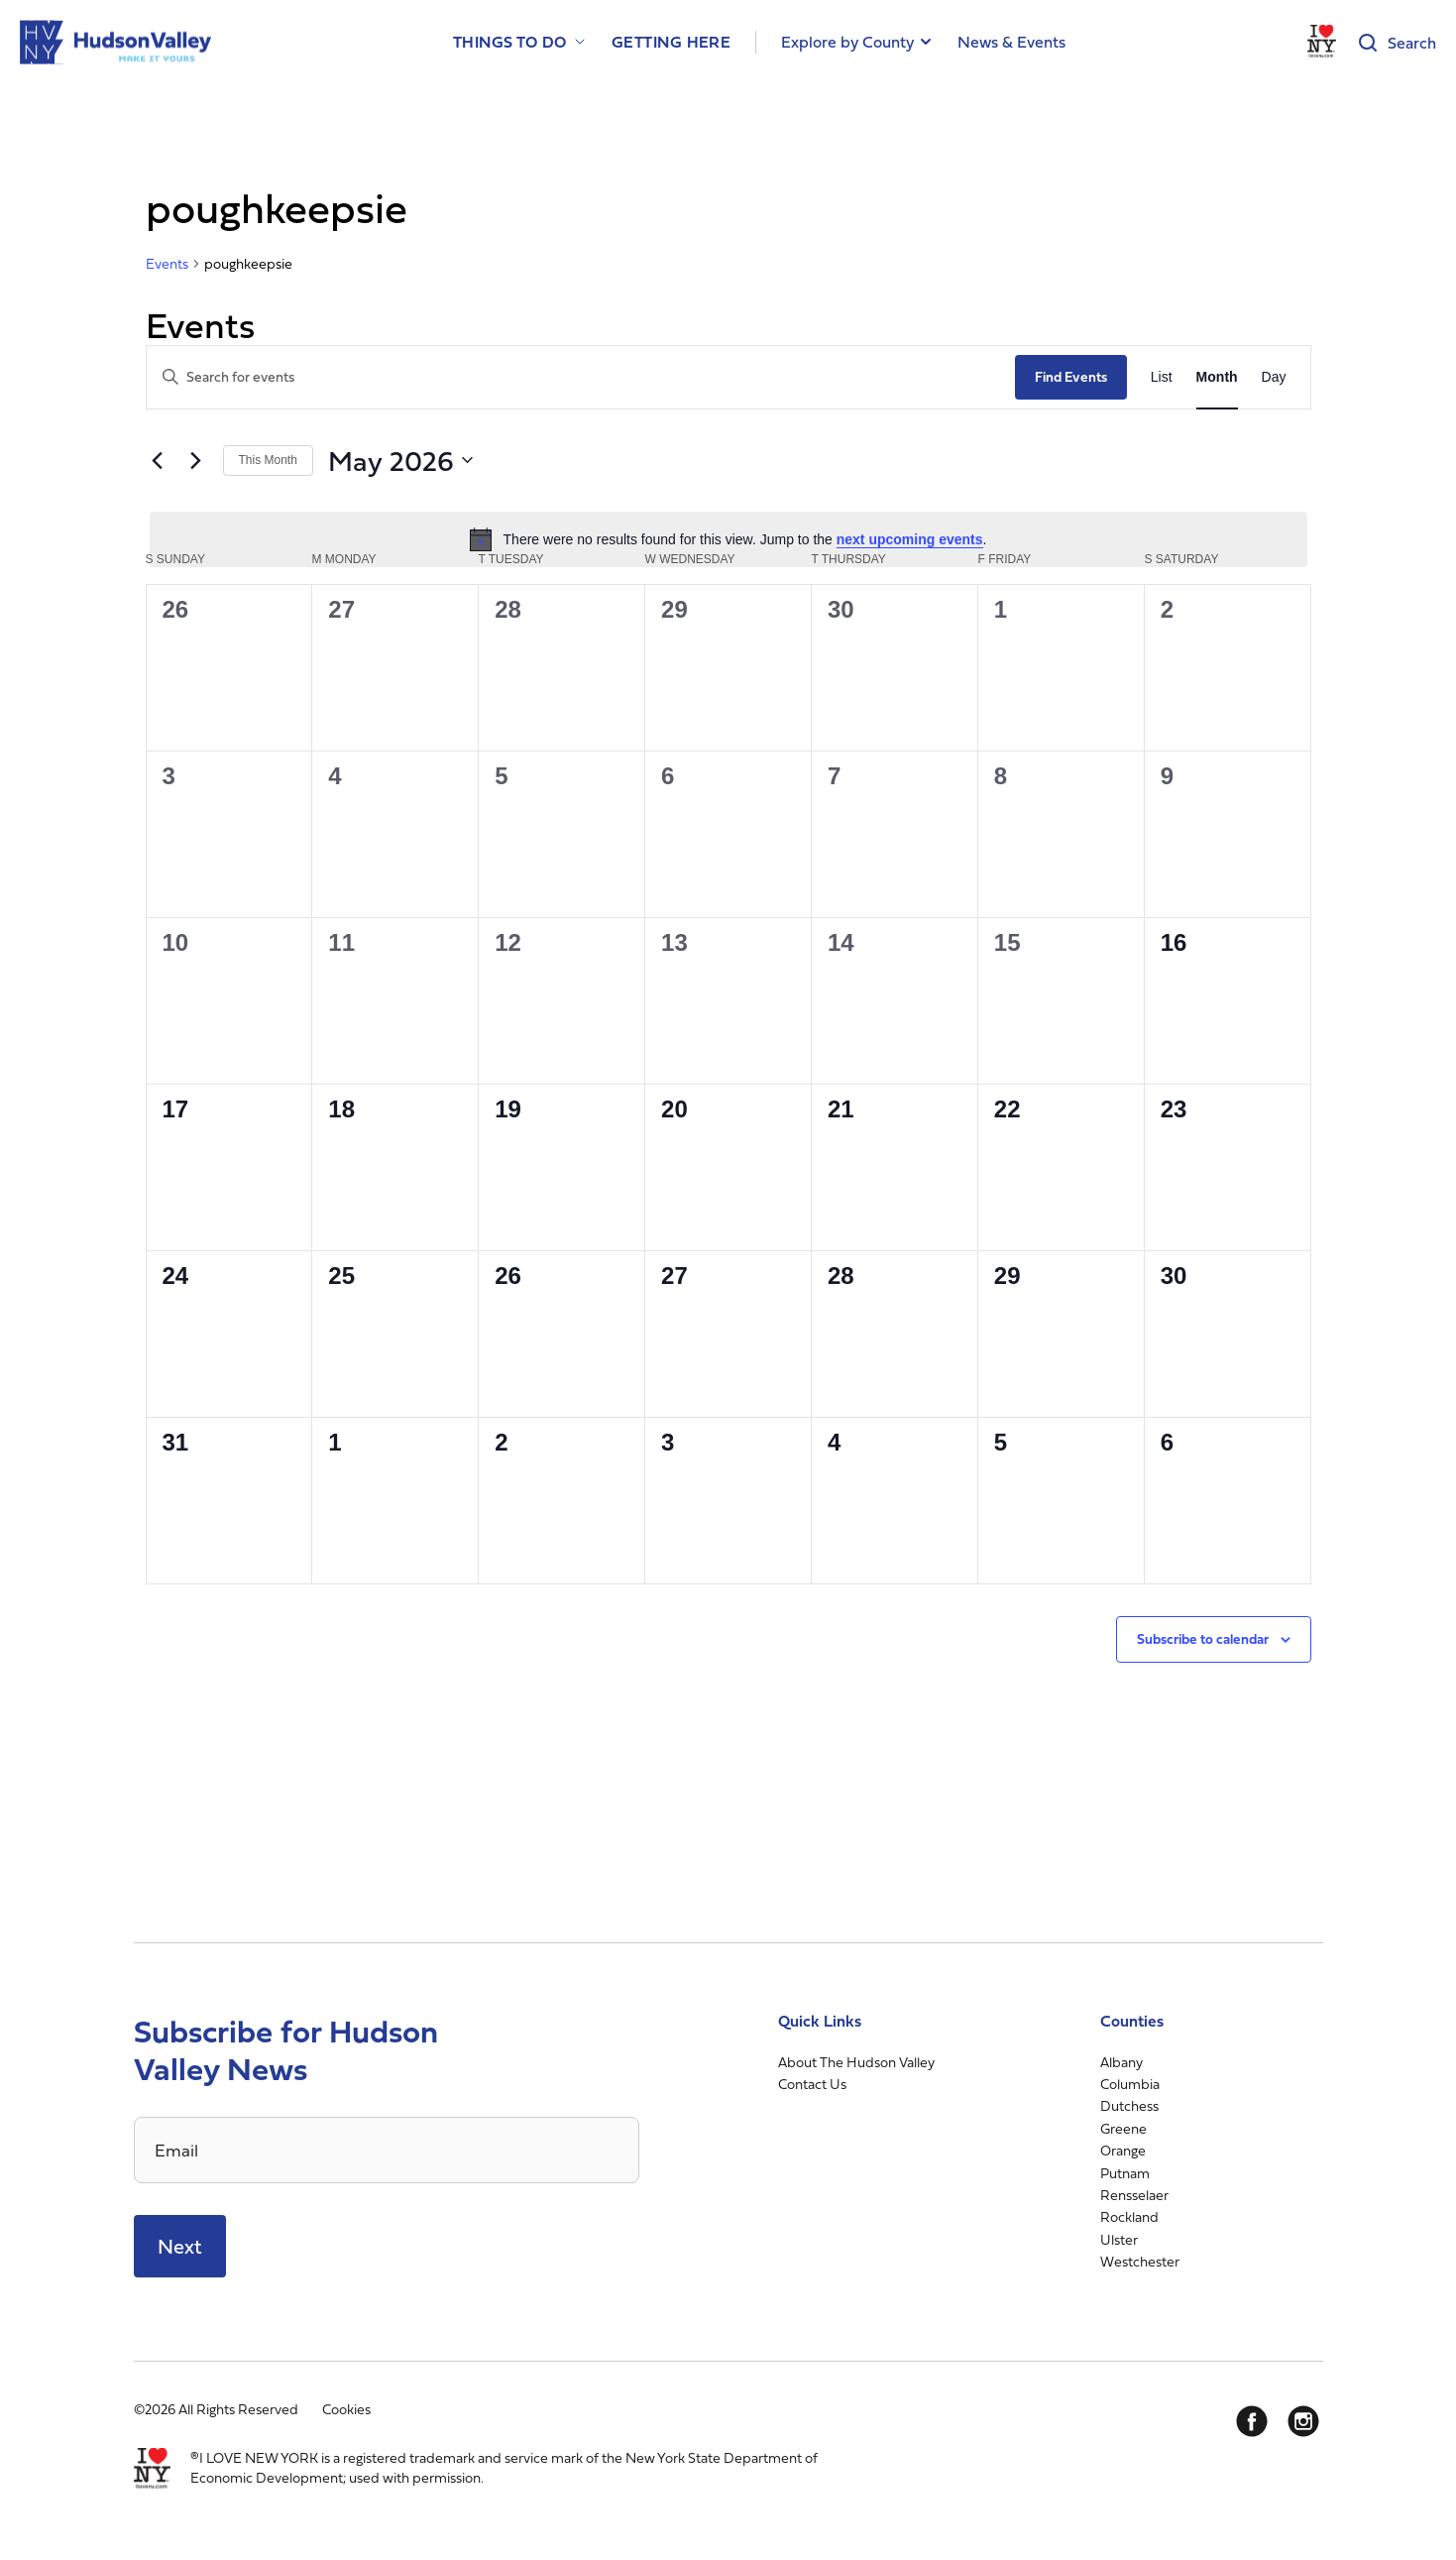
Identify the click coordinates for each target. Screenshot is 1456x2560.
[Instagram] (1303, 2421)
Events (167, 264)
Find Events (1071, 376)
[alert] (728, 539)
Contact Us (812, 2083)
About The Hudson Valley (856, 2061)
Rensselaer (1134, 2194)
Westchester (1139, 2261)
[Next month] (196, 460)
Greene (1123, 2128)
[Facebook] (1252, 2421)
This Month (268, 460)
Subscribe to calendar (1203, 1638)
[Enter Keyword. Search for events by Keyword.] (581, 377)
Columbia (1130, 2083)
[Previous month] (157, 460)
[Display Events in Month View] (1217, 377)
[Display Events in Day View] (1274, 377)
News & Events (1011, 42)
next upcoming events (910, 539)
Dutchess (1129, 2105)
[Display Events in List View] (1162, 377)
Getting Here (671, 42)
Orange (1123, 2150)
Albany (1121, 2061)
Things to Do (510, 42)
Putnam (1125, 2172)
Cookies (346, 2408)
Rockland (1129, 2216)
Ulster (1119, 2239)
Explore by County (847, 42)
